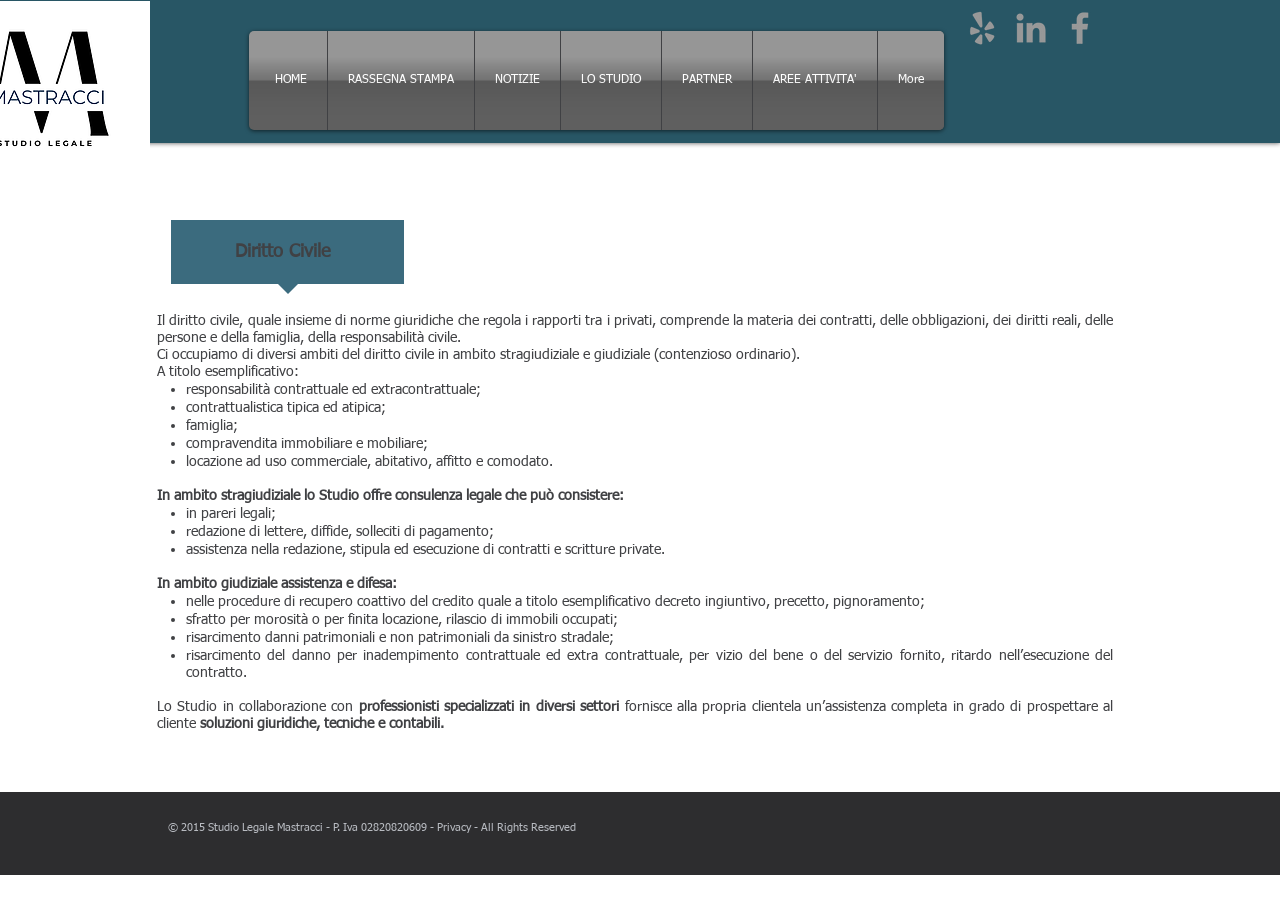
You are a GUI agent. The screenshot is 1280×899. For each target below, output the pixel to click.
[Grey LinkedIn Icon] (1031, 28)
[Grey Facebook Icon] (1080, 28)
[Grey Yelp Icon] (982, 28)
